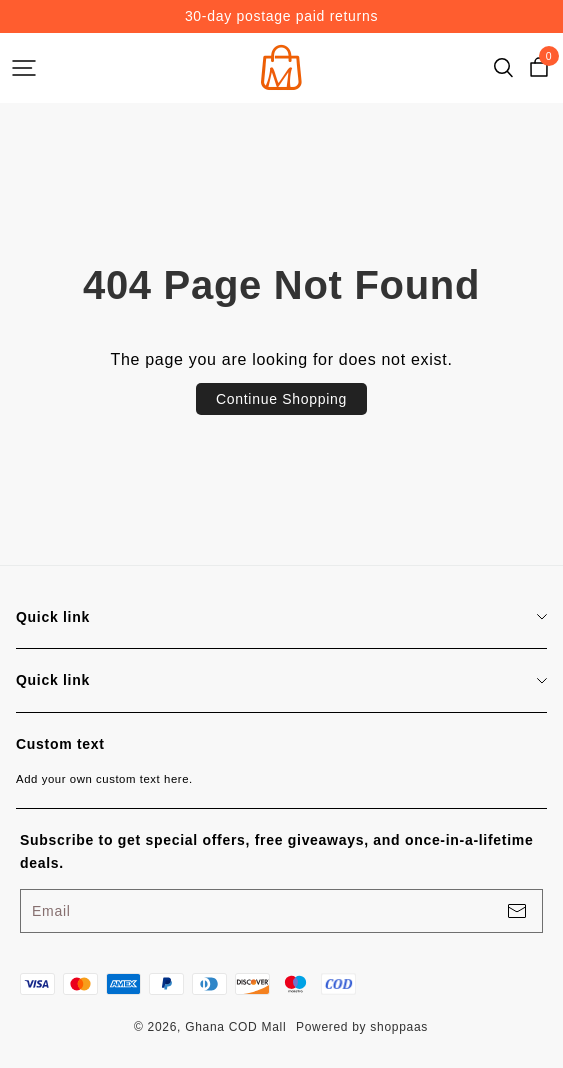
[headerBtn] (24, 68)
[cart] (539, 68)
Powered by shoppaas (362, 1027)
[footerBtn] (517, 911)
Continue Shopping (281, 399)
